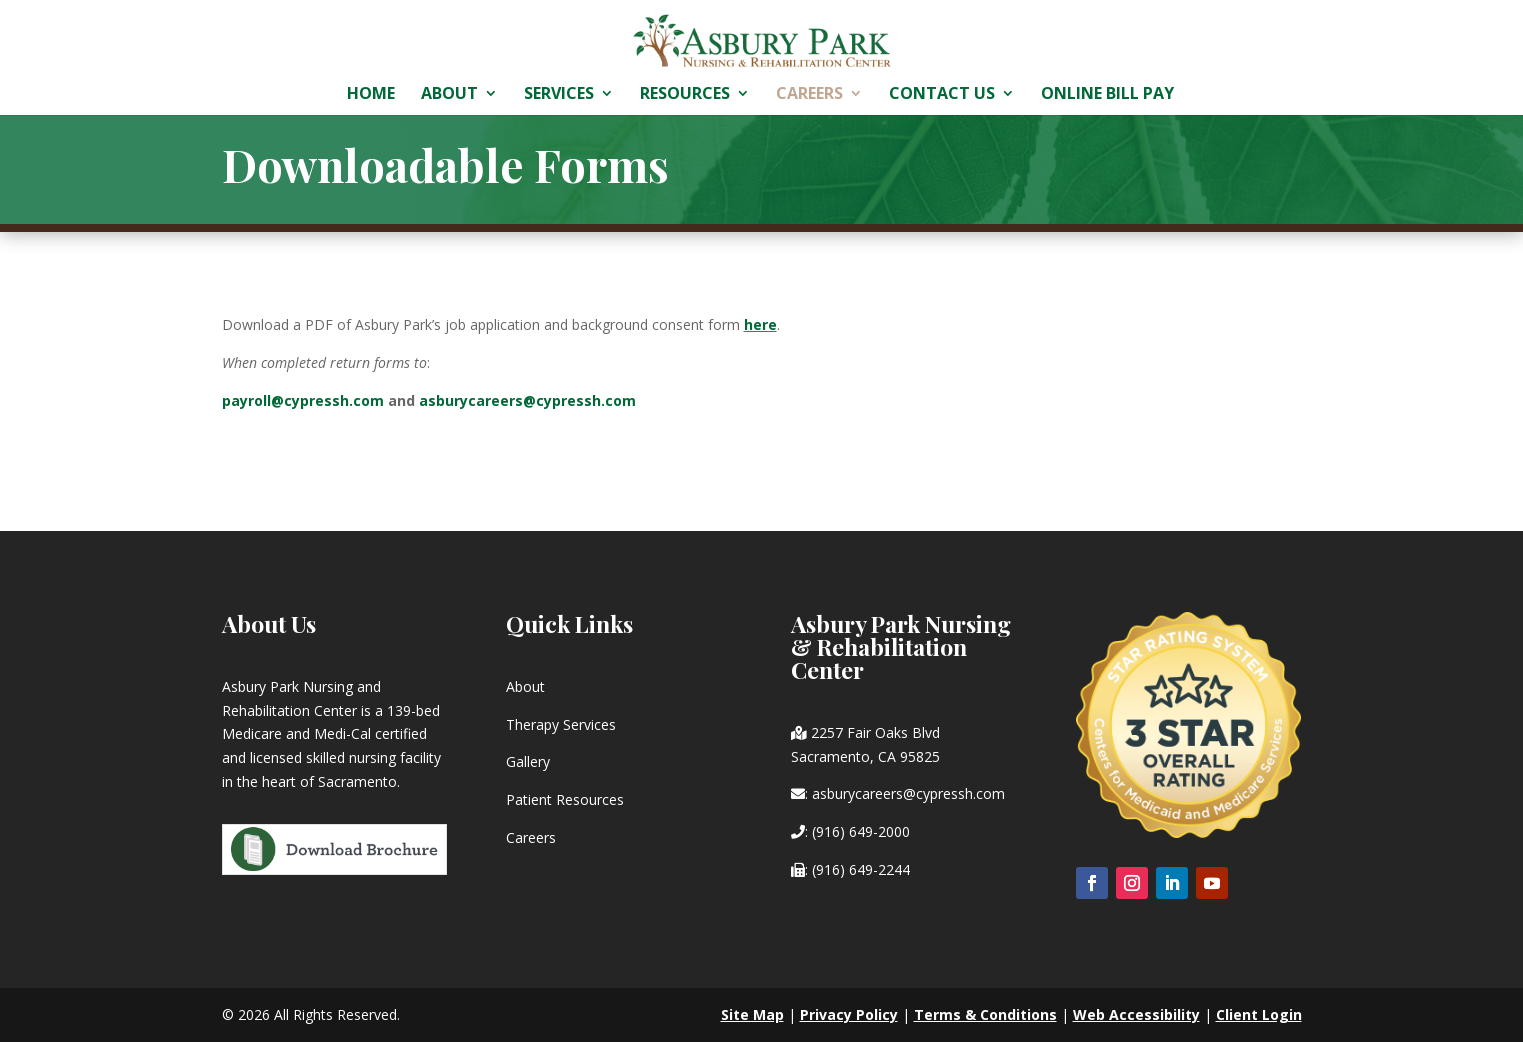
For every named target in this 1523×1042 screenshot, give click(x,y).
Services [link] (559, 95)
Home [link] (371, 95)
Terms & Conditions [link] (985, 1014)
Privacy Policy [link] (849, 1014)
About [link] (449, 95)
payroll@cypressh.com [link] (303, 400)
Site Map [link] (752, 1014)
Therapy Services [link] (561, 724)
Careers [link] (809, 95)
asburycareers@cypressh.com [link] (527, 400)
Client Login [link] (1259, 1014)
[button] (1092, 883)
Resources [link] (685, 95)
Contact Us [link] (942, 95)
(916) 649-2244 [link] (861, 869)
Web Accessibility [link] (1136, 1014)
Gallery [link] (528, 761)
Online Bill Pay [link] (1107, 95)
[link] (762, 39)
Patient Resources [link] (565, 799)
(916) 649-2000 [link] (861, 831)
